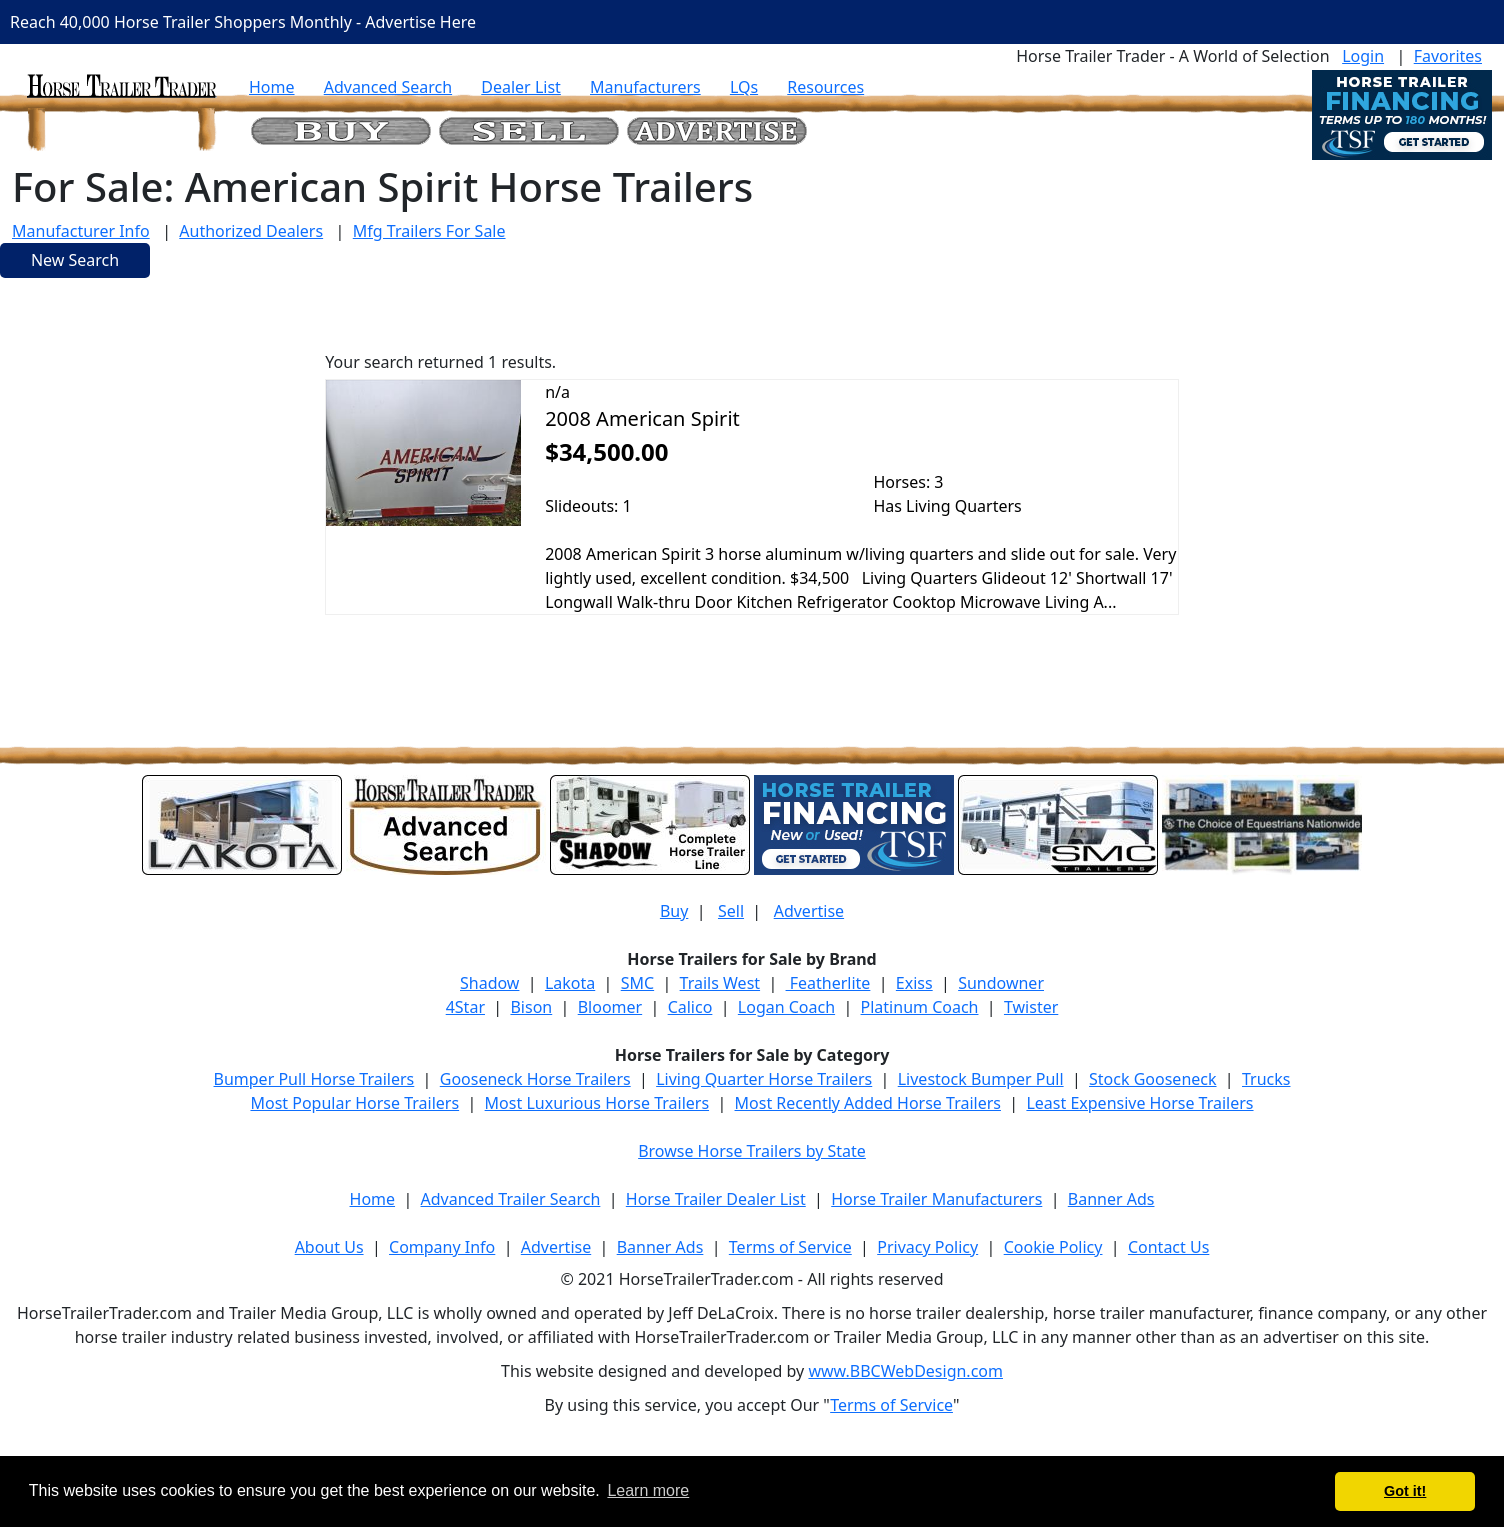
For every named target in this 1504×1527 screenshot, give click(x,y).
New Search (75, 260)
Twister (1031, 1007)
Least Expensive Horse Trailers (1139, 1103)
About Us (329, 1247)
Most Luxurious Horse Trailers (597, 1103)
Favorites (1448, 56)
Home (272, 87)
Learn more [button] (648, 1490)
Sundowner (1001, 983)
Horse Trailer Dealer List (716, 1199)
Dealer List (521, 87)
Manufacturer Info (81, 231)
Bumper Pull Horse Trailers (314, 1079)
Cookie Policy (1053, 1247)
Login (1363, 56)
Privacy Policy (927, 1247)
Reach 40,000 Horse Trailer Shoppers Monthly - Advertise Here (243, 22)
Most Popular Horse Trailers (354, 1103)
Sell (731, 911)
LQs (744, 87)
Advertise (809, 911)
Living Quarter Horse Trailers (764, 1079)
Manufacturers (645, 87)
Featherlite (828, 983)
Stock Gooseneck (1152, 1079)
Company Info (442, 1247)
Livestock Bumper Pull (981, 1079)
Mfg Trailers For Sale (429, 231)
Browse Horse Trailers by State (752, 1151)
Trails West (720, 983)
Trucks (1266, 1079)
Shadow (489, 983)
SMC (637, 983)
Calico (690, 1007)
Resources (825, 87)
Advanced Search (388, 87)
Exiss (914, 983)
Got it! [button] (1405, 1491)
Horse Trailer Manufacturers (936, 1199)
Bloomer (610, 1007)
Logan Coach (786, 1007)
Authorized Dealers (251, 231)
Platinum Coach (920, 1007)
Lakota (570, 983)
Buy (674, 911)
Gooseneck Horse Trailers (535, 1079)
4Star (465, 1007)
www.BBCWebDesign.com (905, 1371)
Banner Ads (1111, 1199)
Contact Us (1168, 1247)
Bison (531, 1007)
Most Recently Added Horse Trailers (868, 1103)
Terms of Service (790, 1247)
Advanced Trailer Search (511, 1199)
